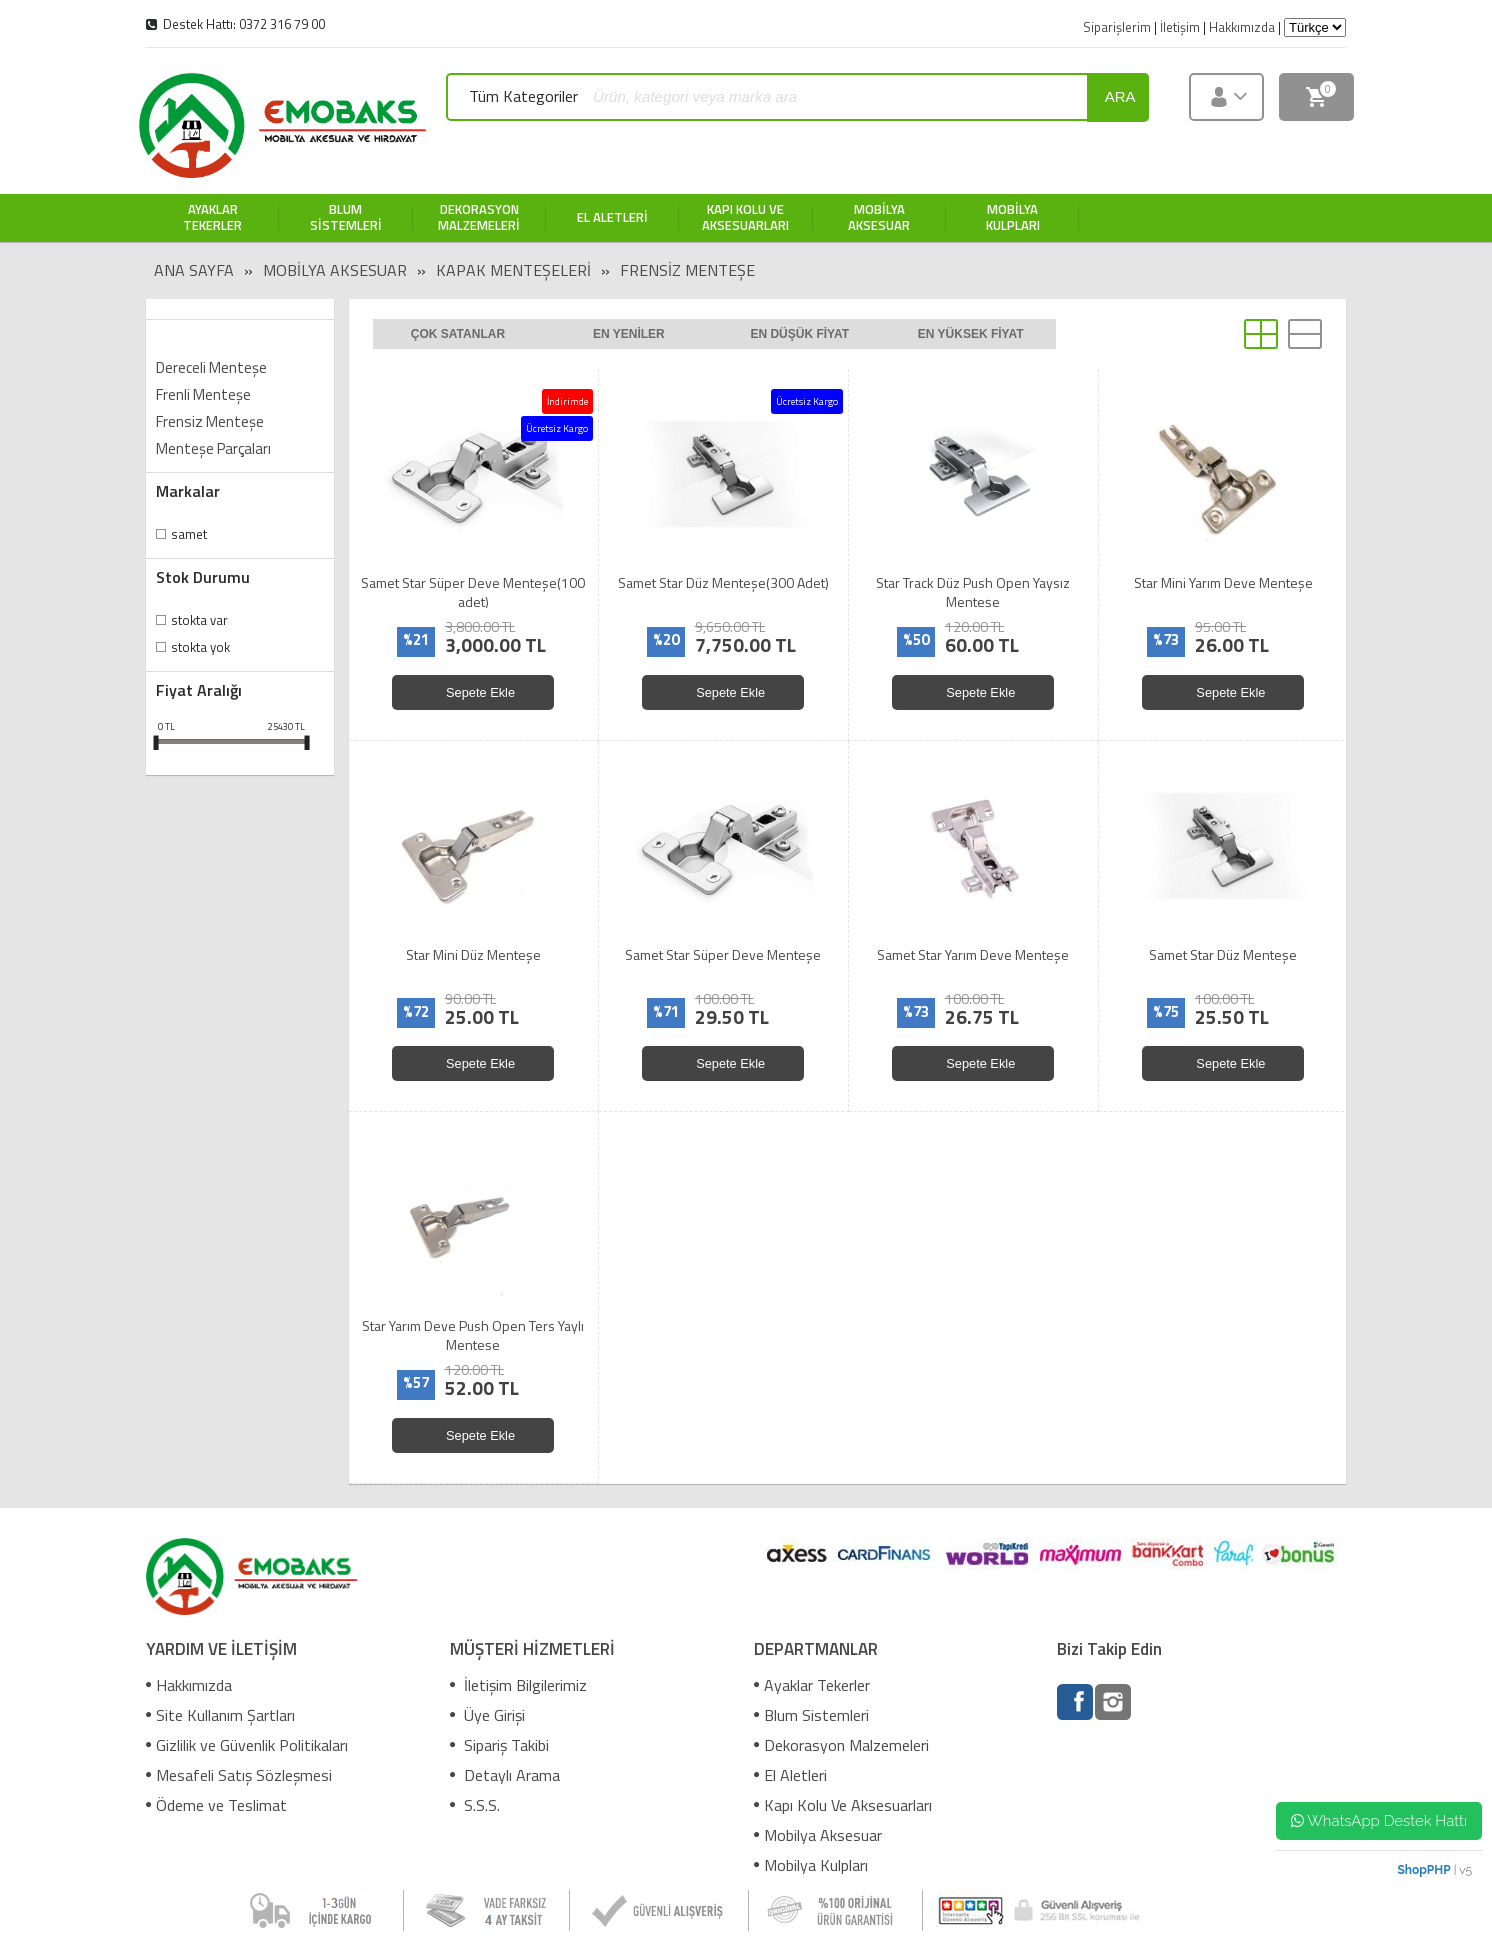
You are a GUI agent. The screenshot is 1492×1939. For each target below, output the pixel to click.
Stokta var (199, 620)
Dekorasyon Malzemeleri (841, 1745)
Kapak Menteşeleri (513, 270)
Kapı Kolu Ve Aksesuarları (843, 1805)
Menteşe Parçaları (213, 448)
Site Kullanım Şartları (220, 1715)
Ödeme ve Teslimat (216, 1805)
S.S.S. (475, 1805)
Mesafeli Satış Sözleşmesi (239, 1775)
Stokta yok (200, 647)
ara (1120, 96)
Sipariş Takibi (499, 1745)
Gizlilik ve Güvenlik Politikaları (247, 1745)
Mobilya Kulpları (811, 1865)
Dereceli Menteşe (211, 367)
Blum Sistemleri (811, 1715)
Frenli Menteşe (203, 394)
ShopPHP (1423, 1870)
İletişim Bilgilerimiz (518, 1685)
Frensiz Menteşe (687, 270)
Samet (189, 534)
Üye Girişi (487, 1715)
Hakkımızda (189, 1685)
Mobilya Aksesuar (335, 270)
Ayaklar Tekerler (812, 1685)
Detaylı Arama (505, 1775)
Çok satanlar (458, 334)
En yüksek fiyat (971, 334)
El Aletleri (790, 1775)
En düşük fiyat (799, 334)
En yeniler (629, 334)
